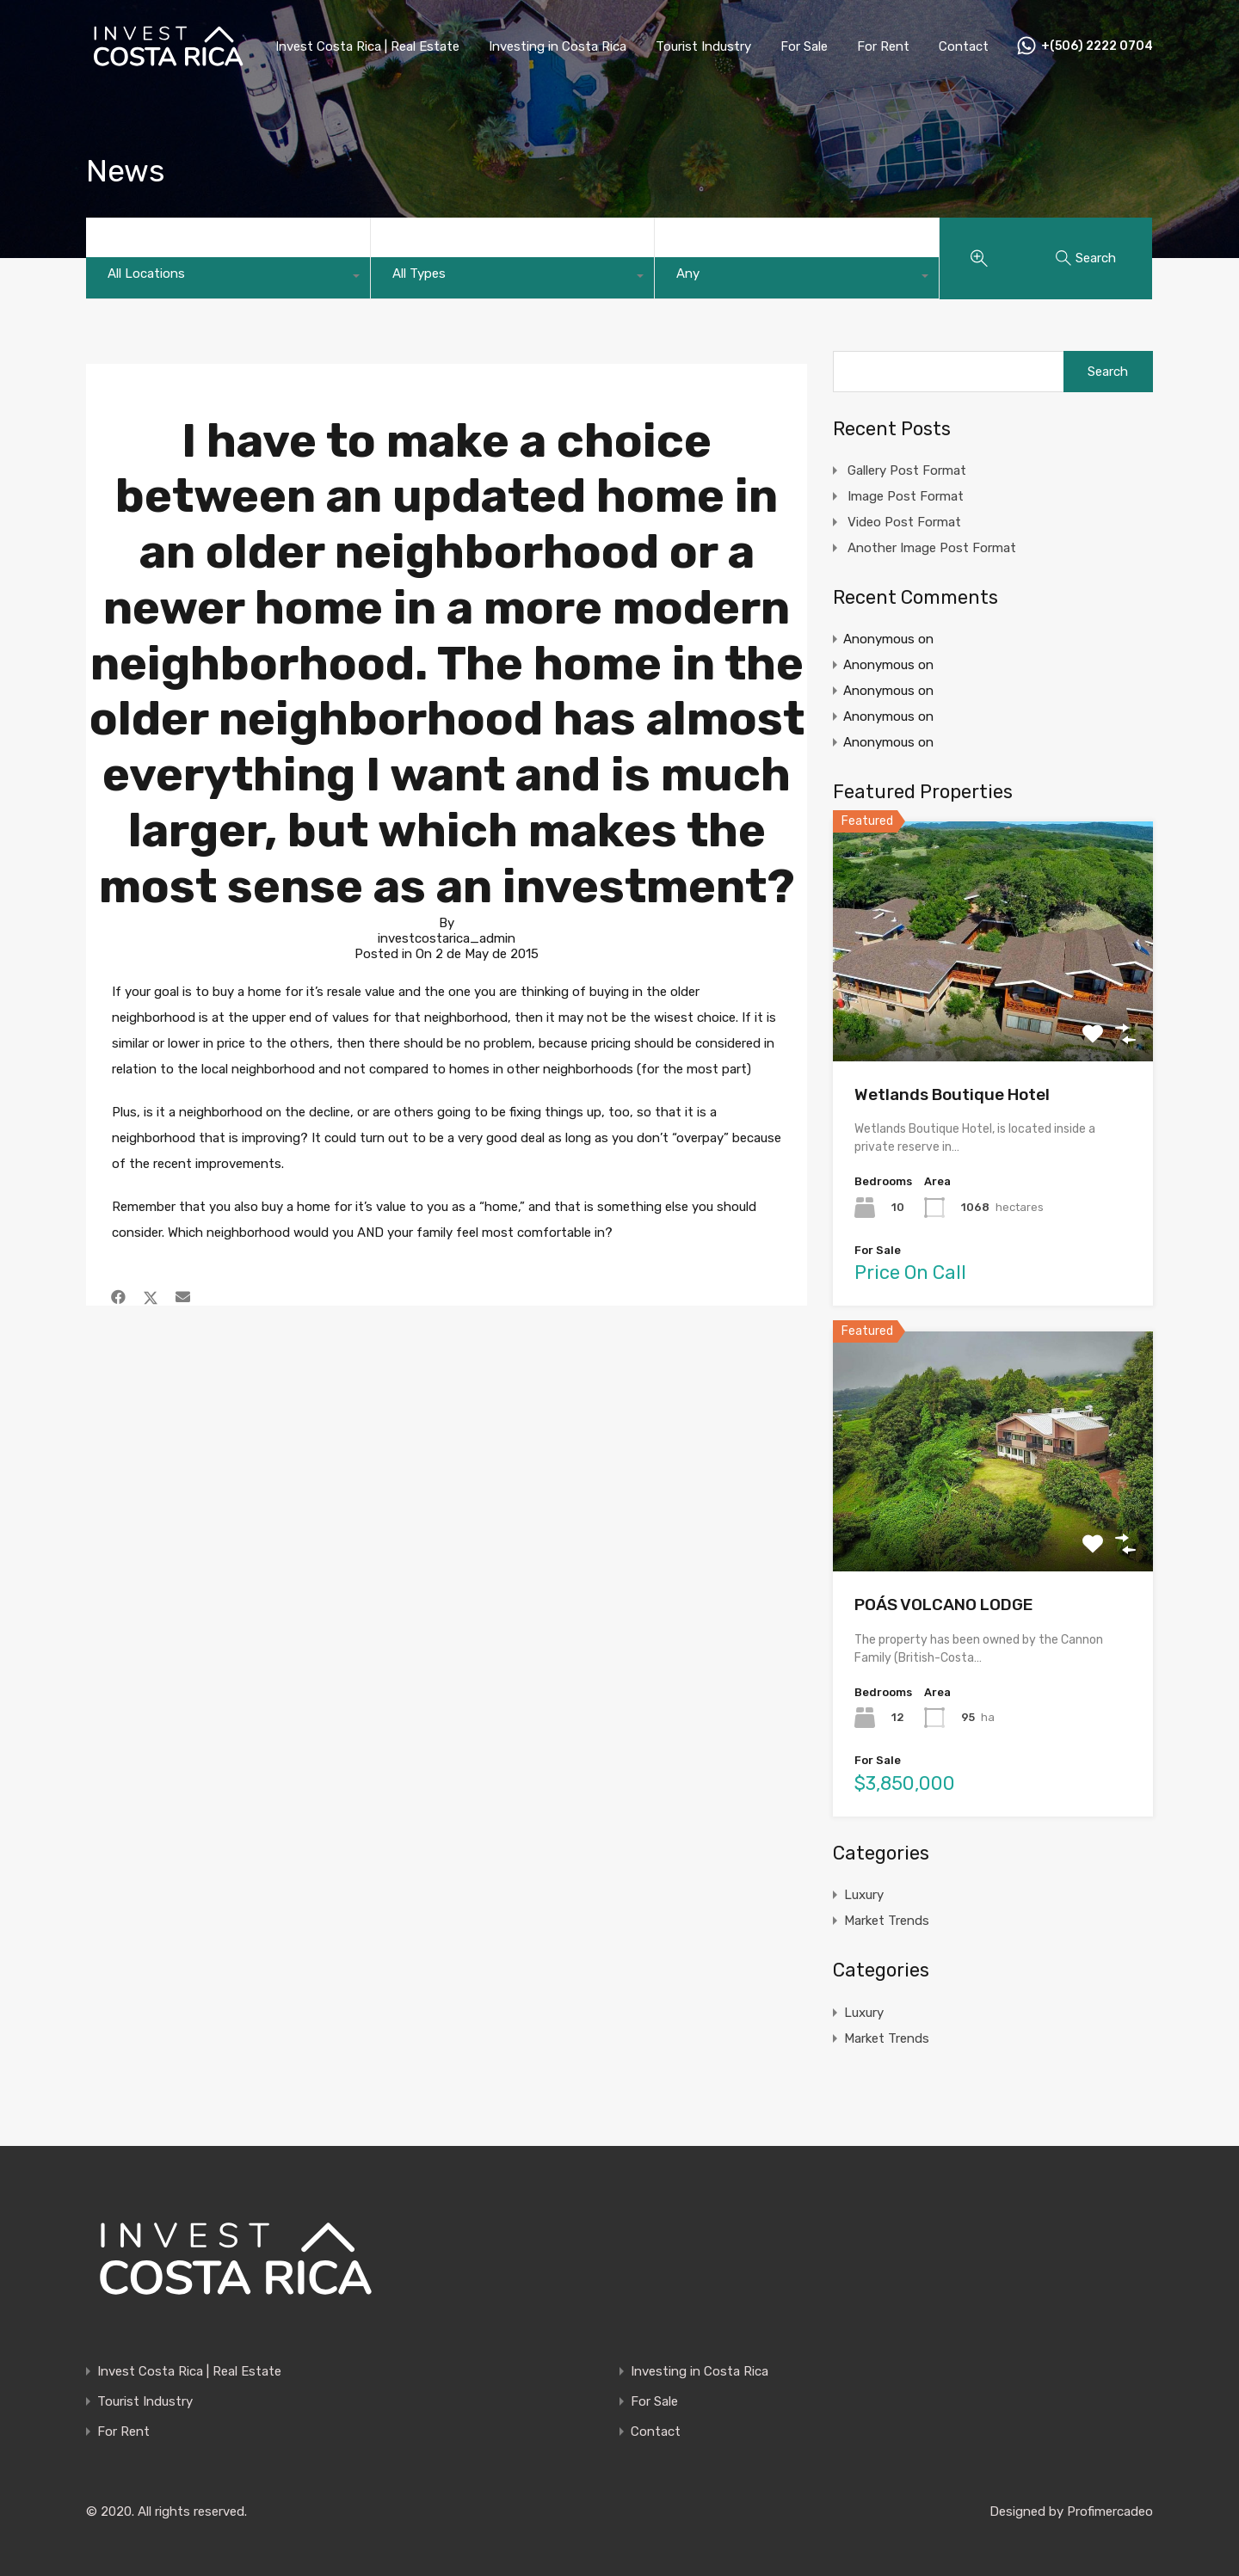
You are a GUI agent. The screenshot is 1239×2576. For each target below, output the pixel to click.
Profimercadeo (1110, 2511)
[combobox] (228, 277)
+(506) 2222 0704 (1097, 46)
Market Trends (886, 1920)
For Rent (883, 46)
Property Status (726, 241)
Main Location (151, 241)
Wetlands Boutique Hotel (952, 1094)
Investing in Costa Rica (557, 46)
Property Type (435, 241)
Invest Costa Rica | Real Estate (367, 46)
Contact (964, 46)
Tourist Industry (703, 46)
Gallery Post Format (907, 470)
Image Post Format (906, 496)
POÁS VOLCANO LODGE (943, 1604)
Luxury (864, 1895)
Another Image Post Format (932, 548)
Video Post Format (904, 522)
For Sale (804, 46)
